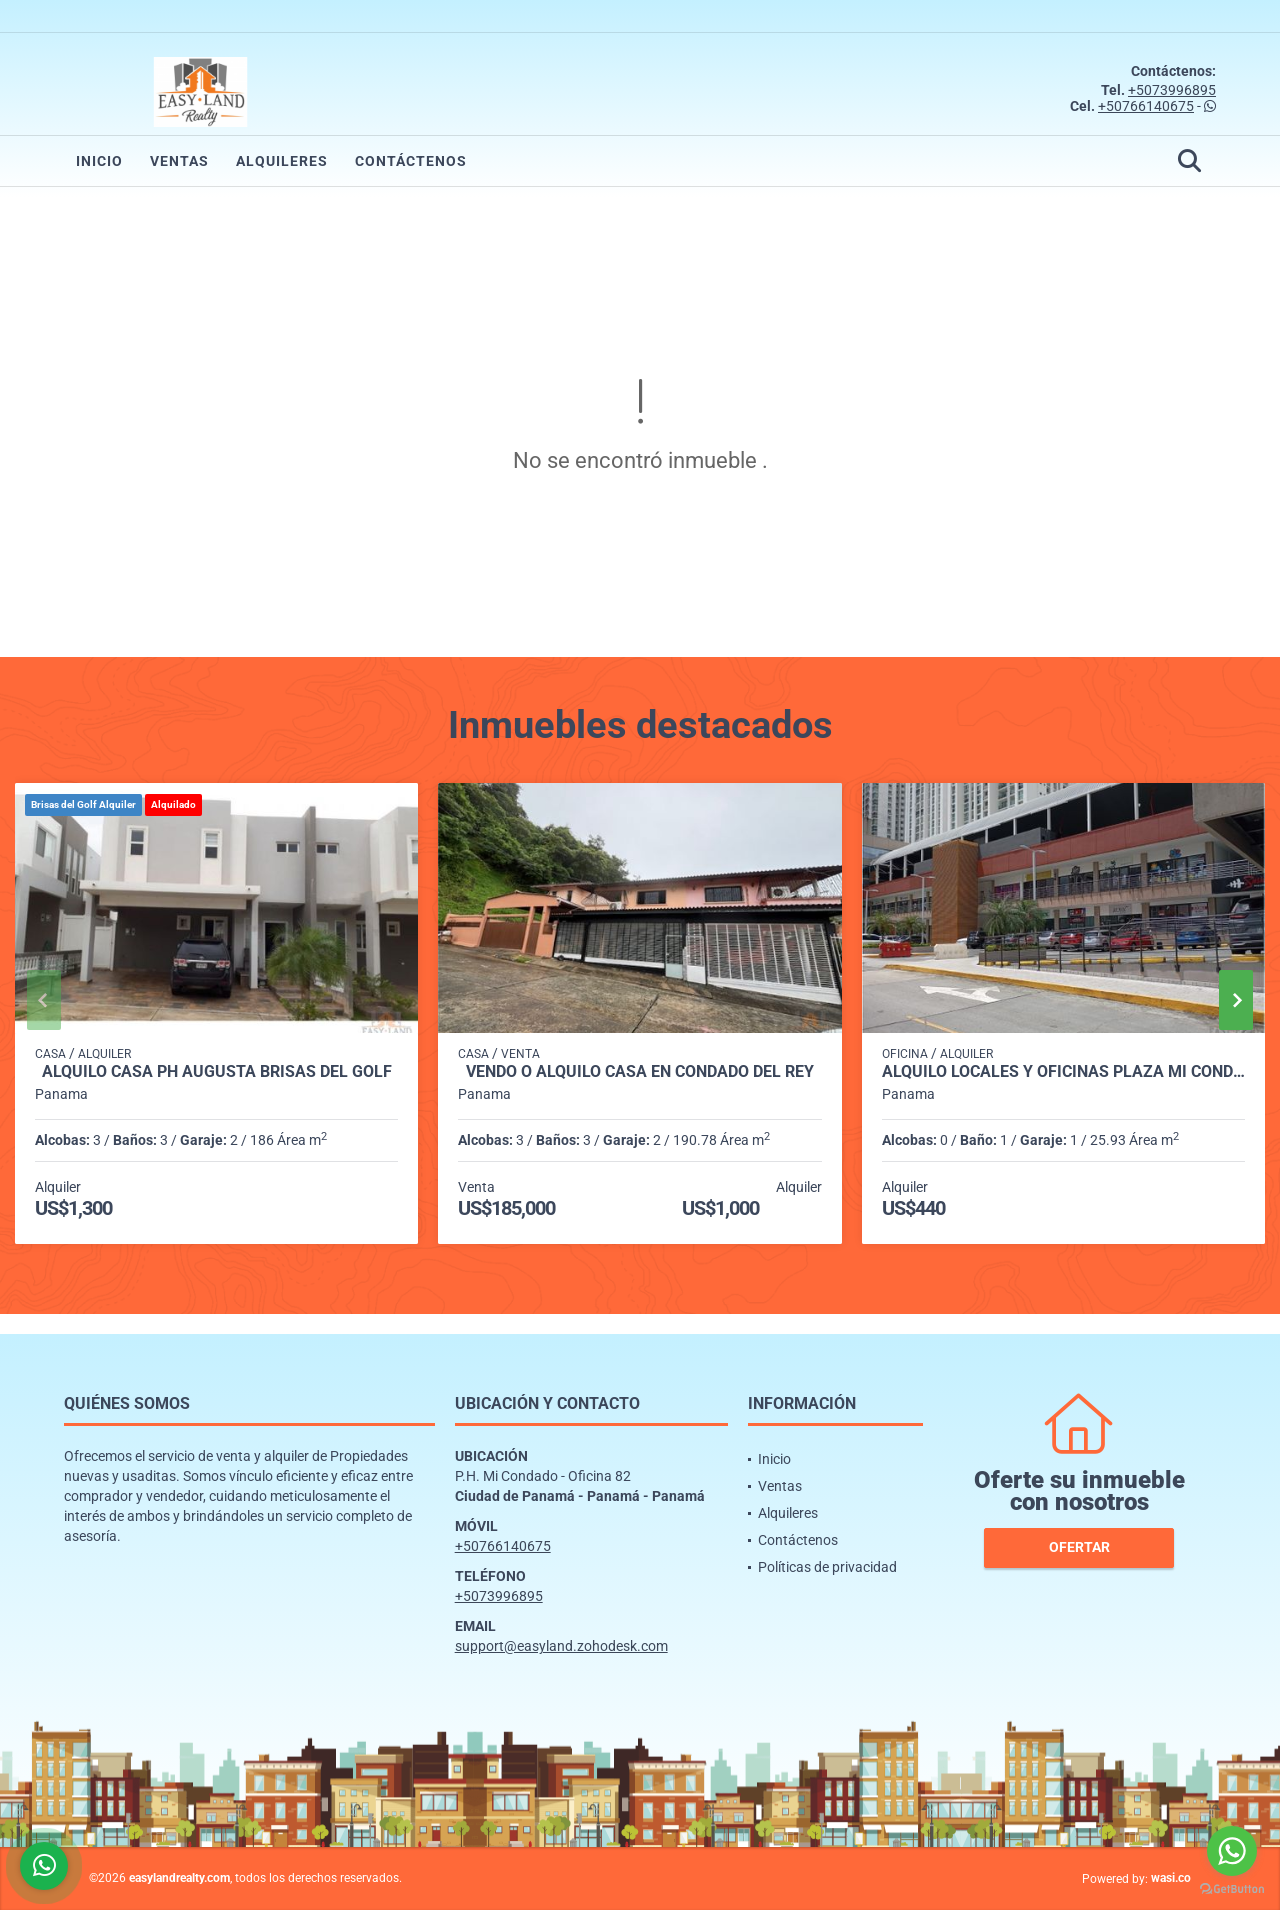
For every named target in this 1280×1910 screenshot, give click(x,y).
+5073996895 (1172, 90)
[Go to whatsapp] (1232, 1851)
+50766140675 (1146, 106)
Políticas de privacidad (827, 1567)
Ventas (179, 161)
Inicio (99, 161)
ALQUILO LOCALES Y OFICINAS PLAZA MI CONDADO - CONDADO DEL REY (1063, 1072)
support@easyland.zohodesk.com (561, 1646)
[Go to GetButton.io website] (1232, 1889)
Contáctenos (411, 161)
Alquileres (282, 161)
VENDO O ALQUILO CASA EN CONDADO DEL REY (640, 1072)
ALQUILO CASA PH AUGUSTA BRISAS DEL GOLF (217, 1072)
